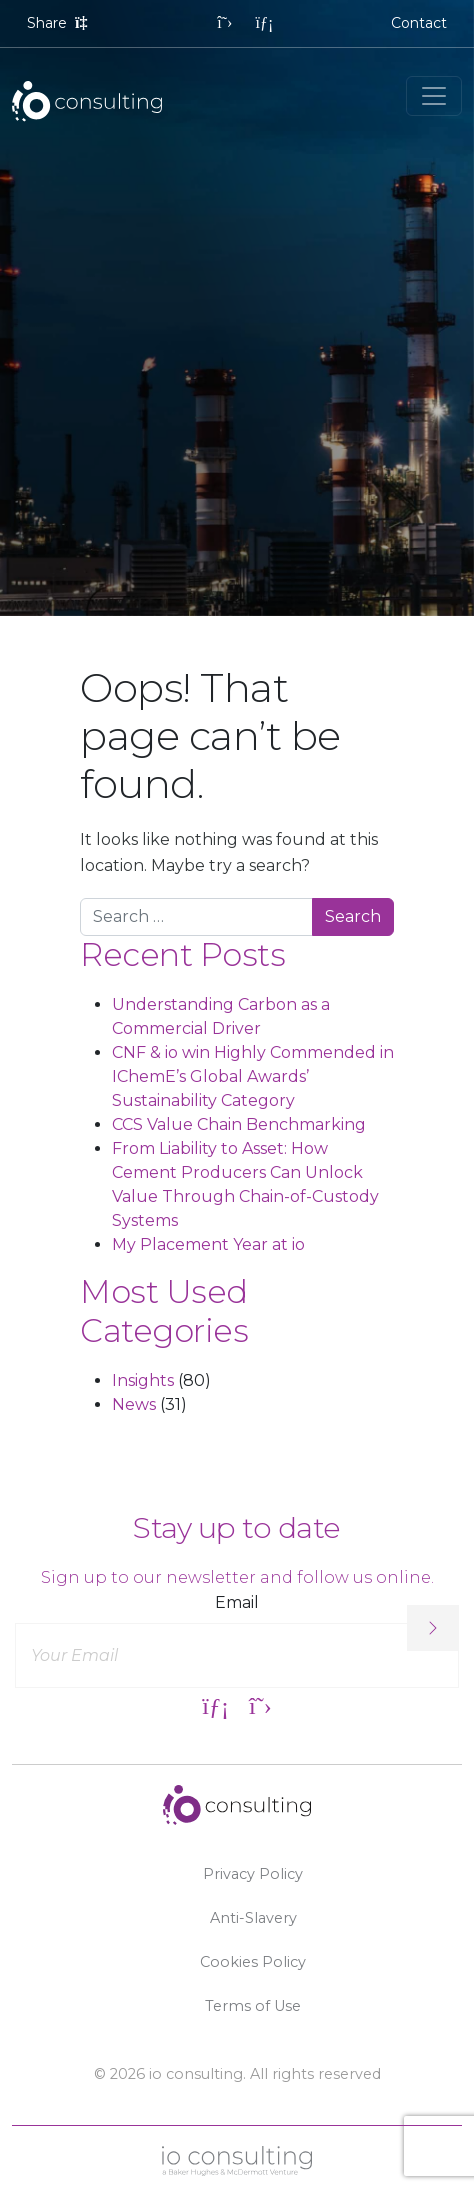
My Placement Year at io (208, 1244)
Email (237, 1602)
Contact (419, 23)
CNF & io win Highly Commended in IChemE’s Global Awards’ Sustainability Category (253, 1076)
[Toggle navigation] (434, 96)
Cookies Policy (253, 1962)
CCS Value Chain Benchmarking (239, 1124)
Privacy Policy (253, 1874)
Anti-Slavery (253, 1918)
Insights (143, 1380)
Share (59, 23)
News (134, 1404)
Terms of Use (253, 2006)
